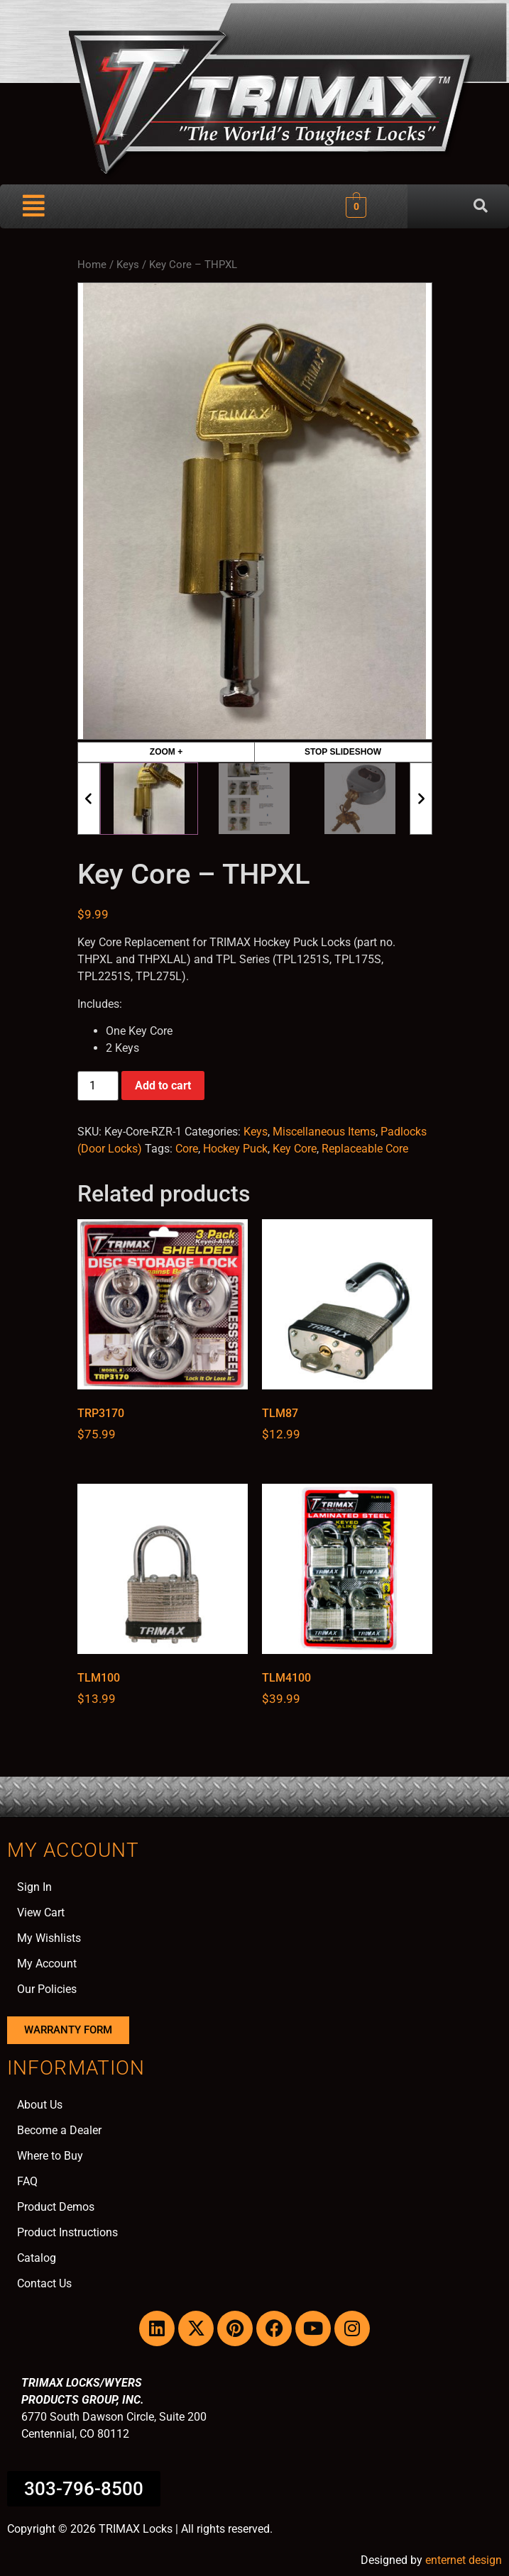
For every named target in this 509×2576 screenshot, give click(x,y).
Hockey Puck (235, 1148)
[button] (34, 206)
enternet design (463, 2560)
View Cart (41, 1912)
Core (186, 1148)
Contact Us (44, 2283)
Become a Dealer (59, 2130)
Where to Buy (50, 2156)
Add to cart (163, 1085)
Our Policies (47, 1989)
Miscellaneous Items (324, 1131)
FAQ (27, 2181)
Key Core (295, 1148)
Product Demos (55, 2207)
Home (91, 264)
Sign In (34, 1887)
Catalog (36, 2258)
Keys (127, 264)
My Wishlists (49, 1938)
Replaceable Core (365, 1148)
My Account (47, 1963)
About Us (39, 2104)
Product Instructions (67, 2232)
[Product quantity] (98, 1086)
